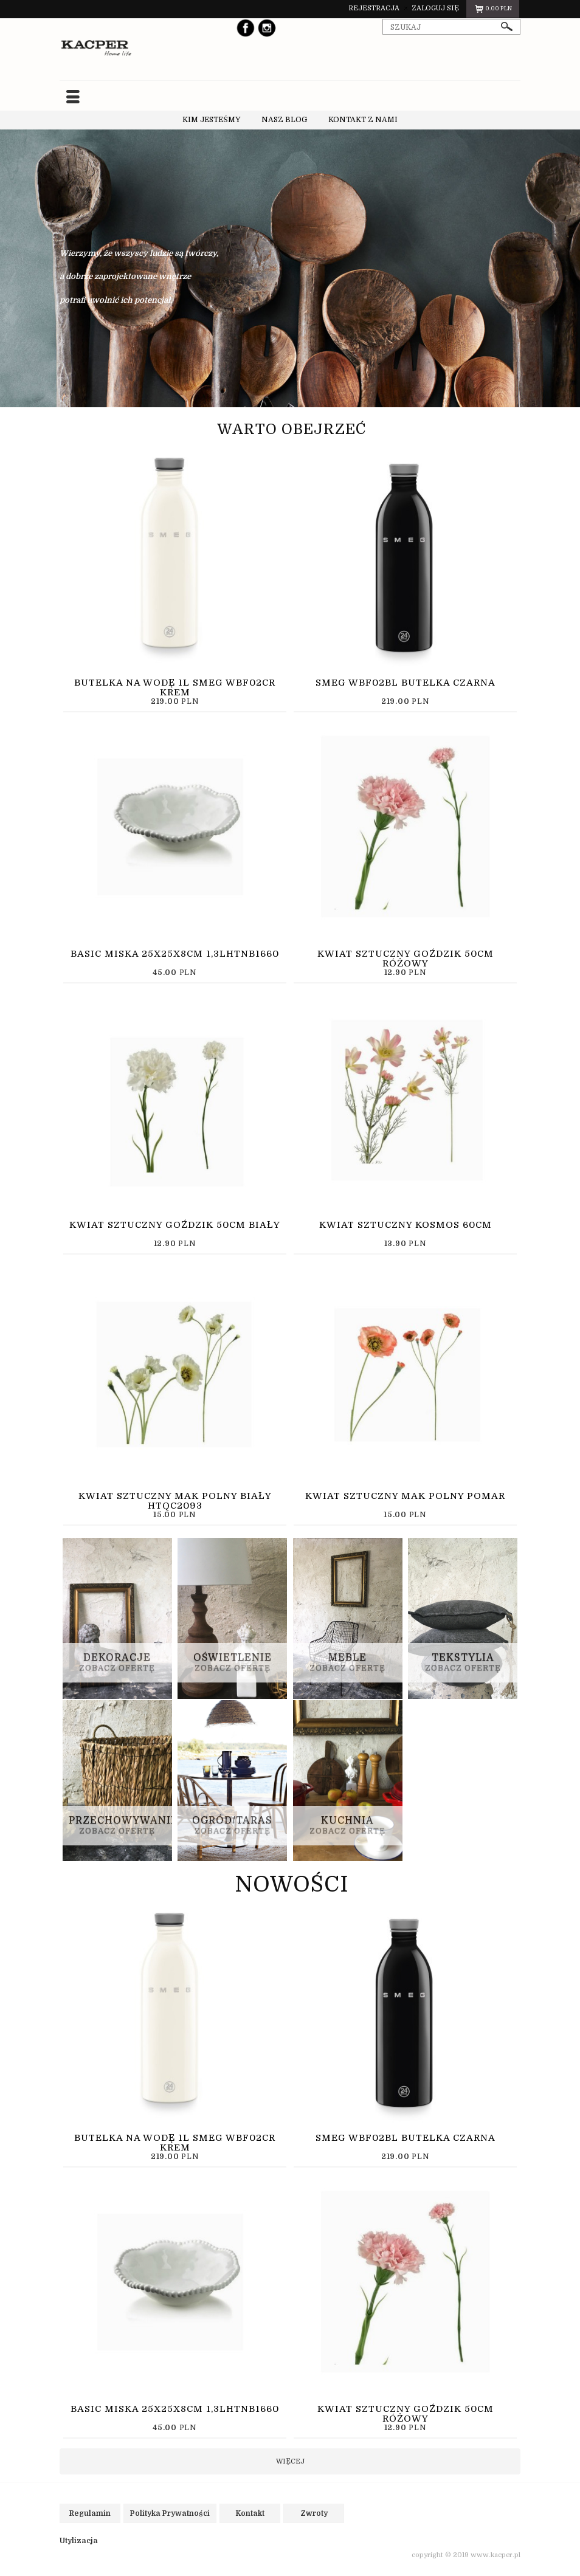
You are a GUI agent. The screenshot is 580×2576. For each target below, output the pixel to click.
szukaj (507, 26)
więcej (290, 2461)
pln (493, 10)
